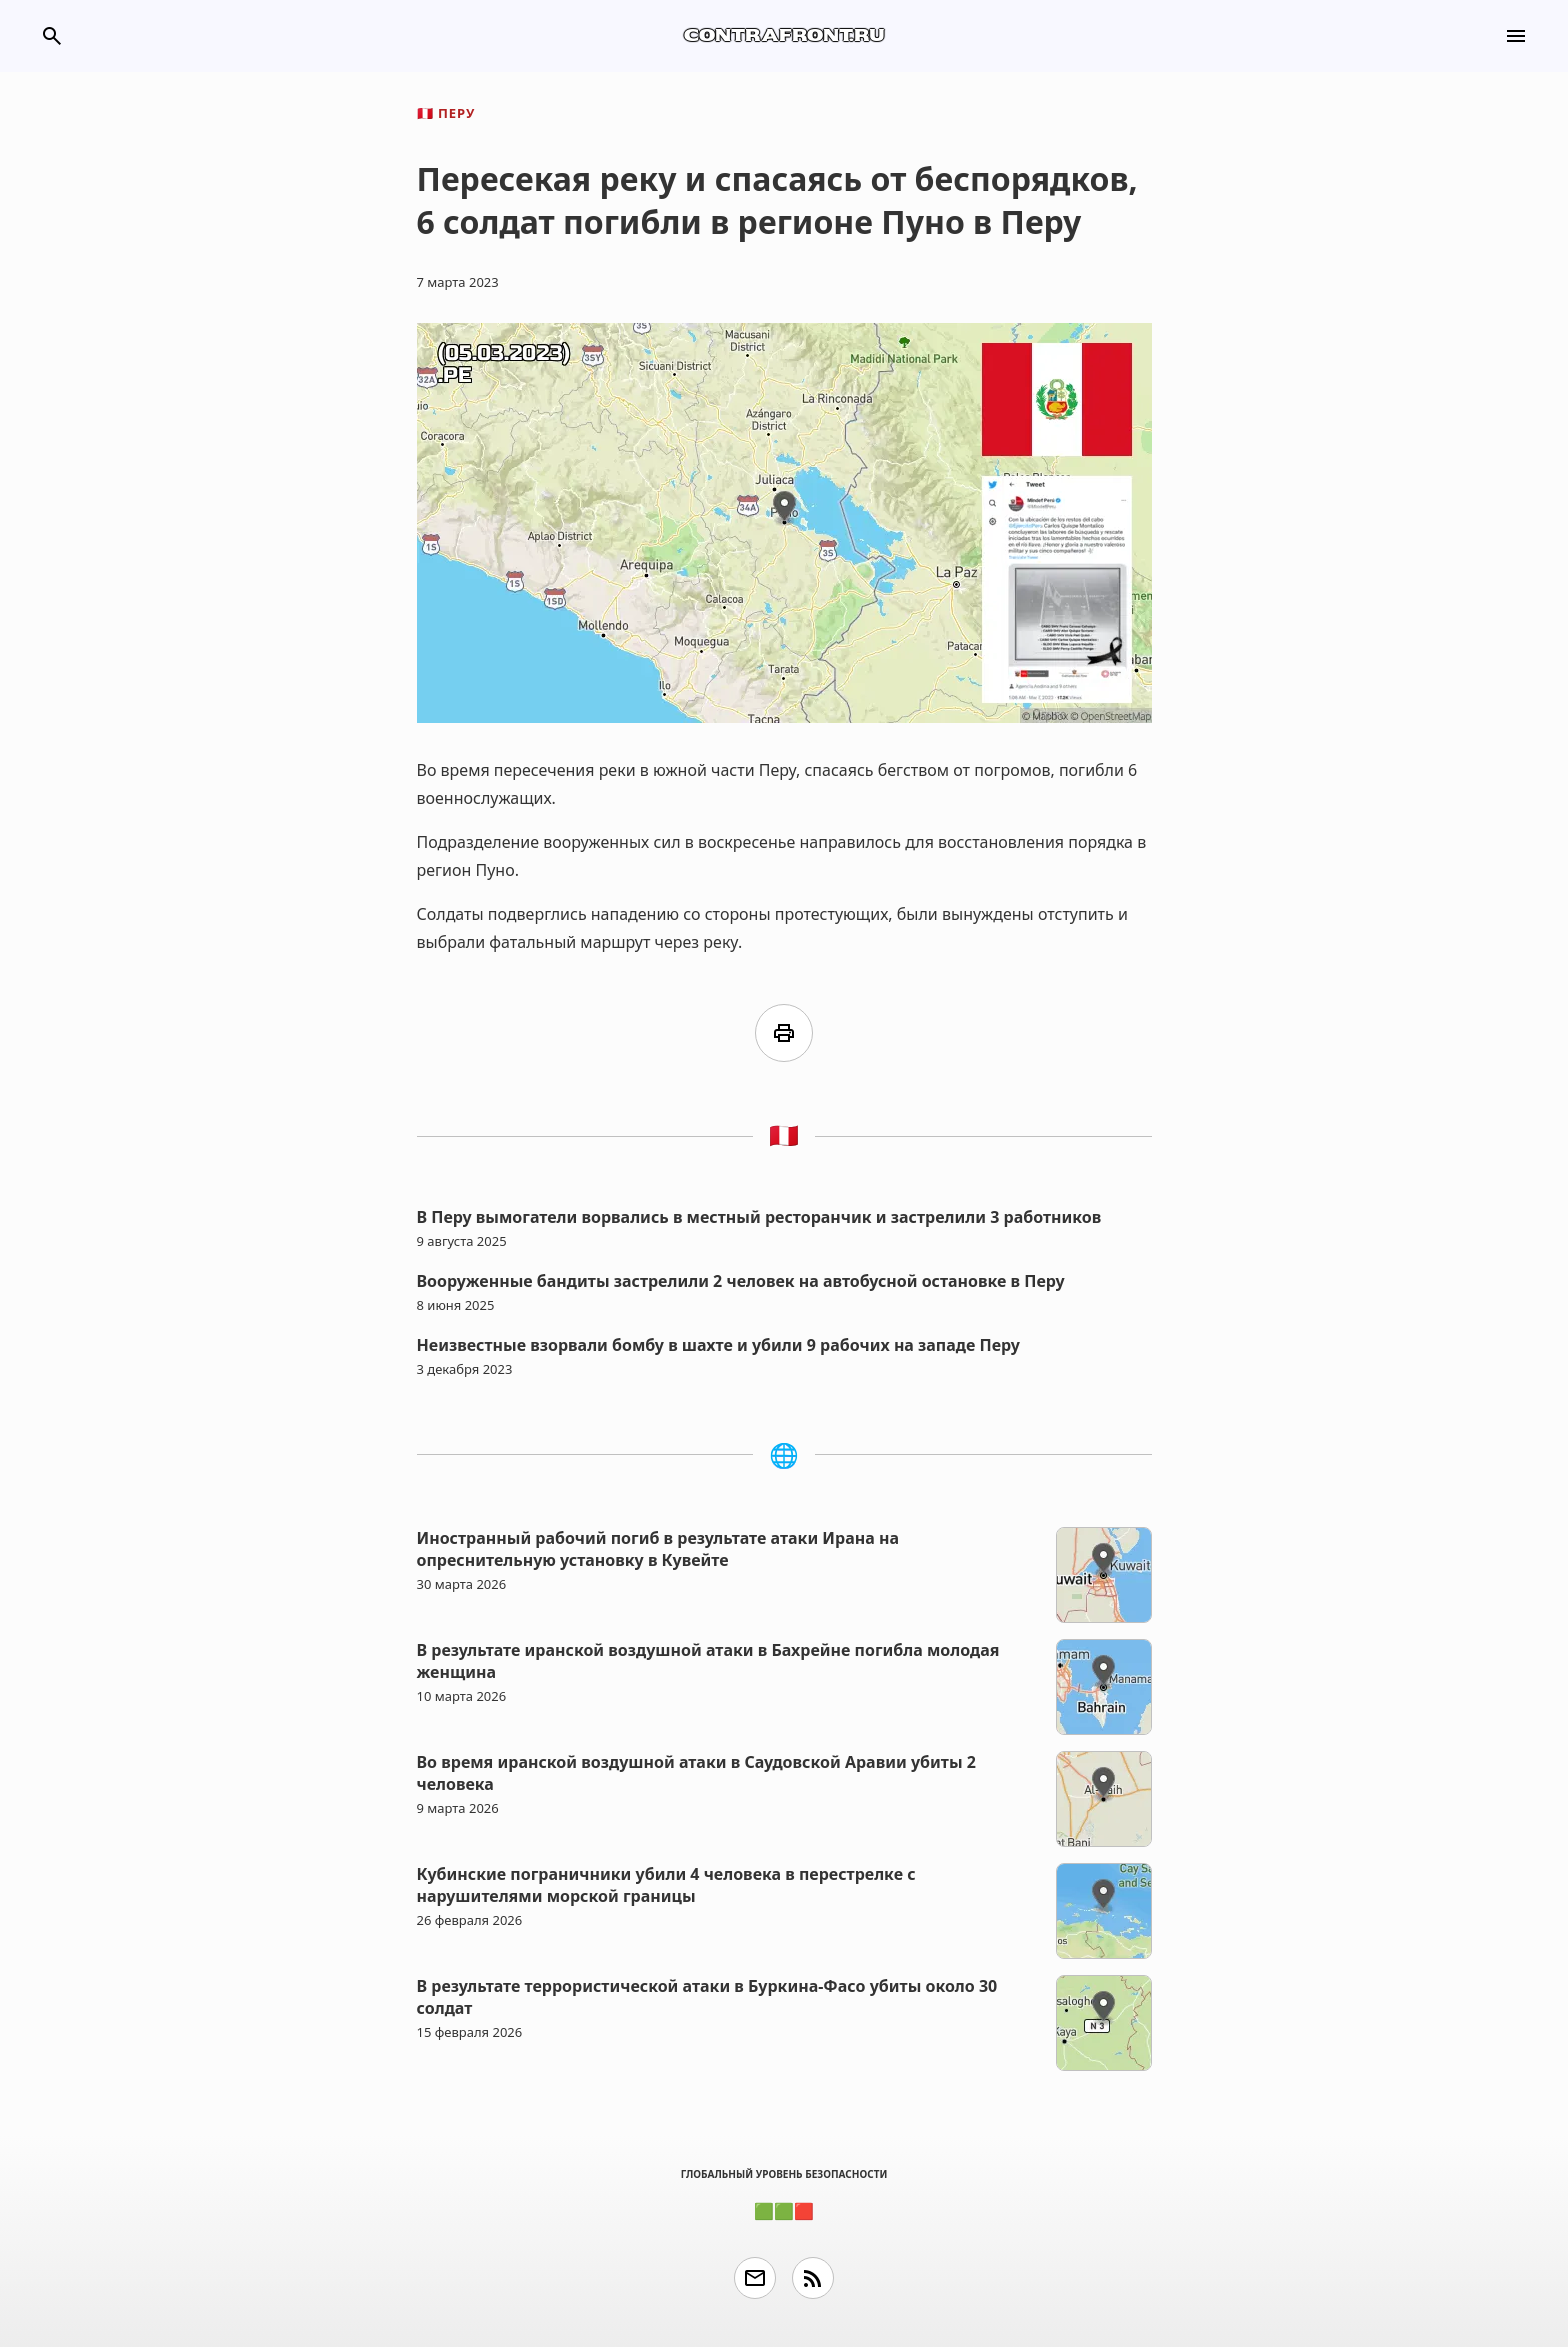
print (784, 1033)
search (52, 36)
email (755, 2278)
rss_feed (813, 2278)
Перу (446, 113)
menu (1516, 36)
